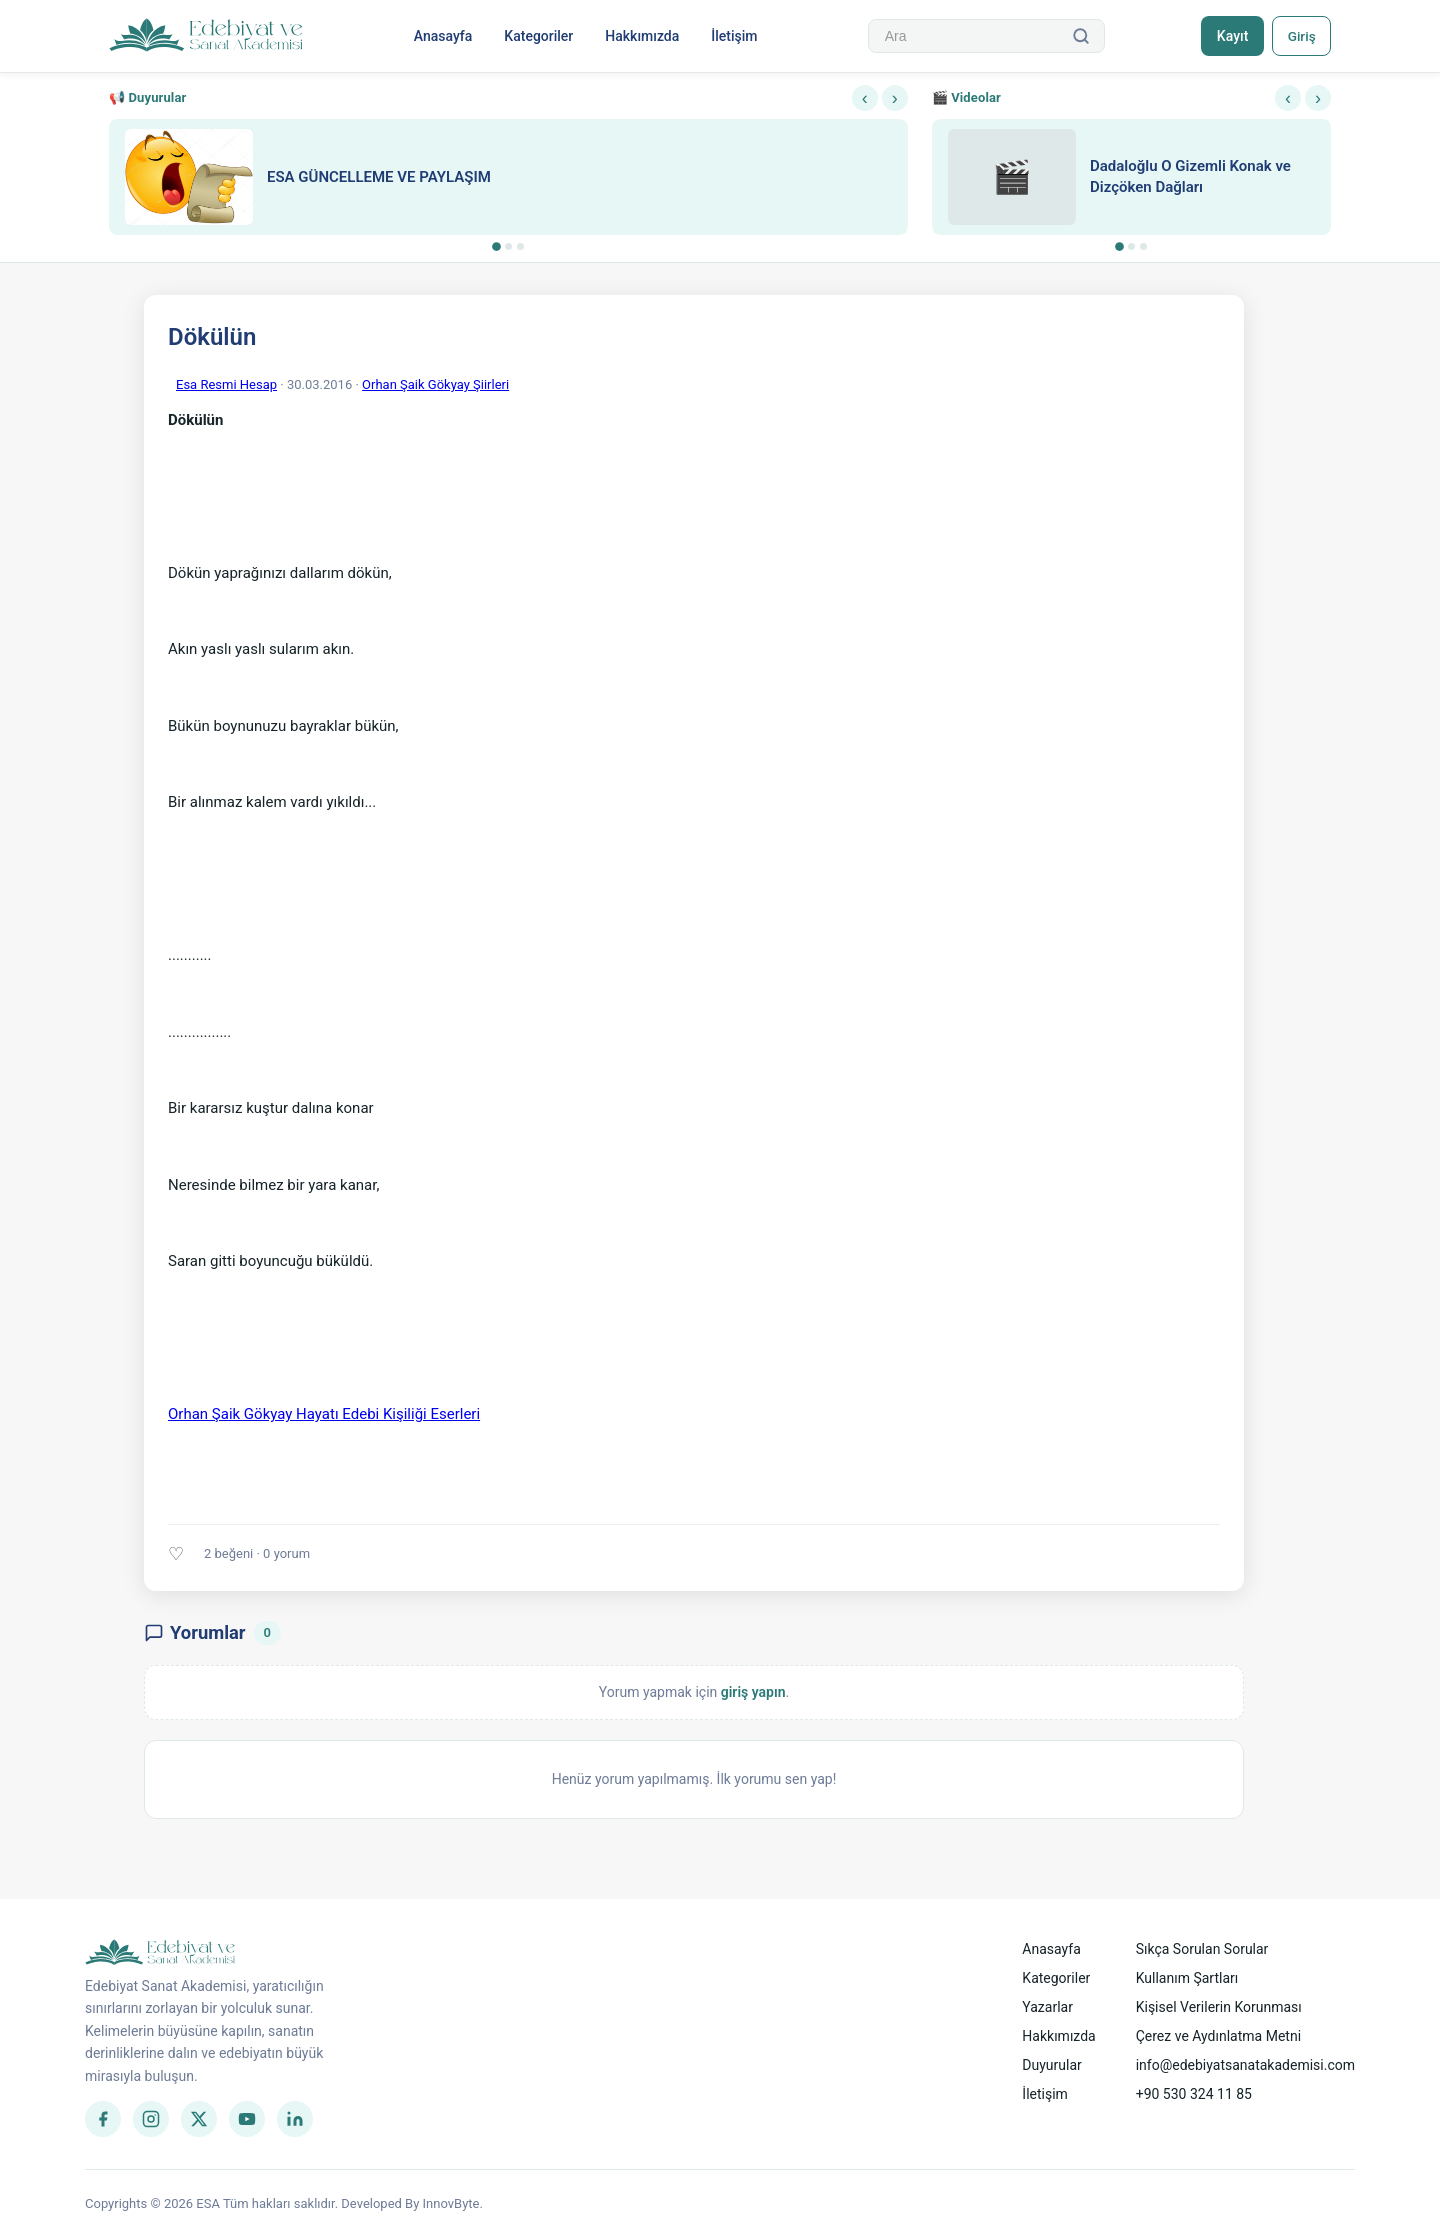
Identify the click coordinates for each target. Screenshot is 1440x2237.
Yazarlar (1047, 2007)
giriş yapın (753, 1692)
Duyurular (1051, 2065)
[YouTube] (247, 2119)
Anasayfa (441, 36)
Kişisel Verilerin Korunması (1219, 2007)
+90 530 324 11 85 (1194, 2094)
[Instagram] (151, 2119)
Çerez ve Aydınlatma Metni (1218, 2036)
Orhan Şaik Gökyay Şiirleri (435, 384)
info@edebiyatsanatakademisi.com (1245, 2065)
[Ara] (1078, 36)
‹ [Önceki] (865, 98)
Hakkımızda (641, 36)
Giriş (1299, 36)
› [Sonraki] (895, 98)
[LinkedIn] (295, 2119)
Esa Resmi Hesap (226, 384)
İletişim (733, 36)
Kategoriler (537, 36)
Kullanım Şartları (1187, 1978)
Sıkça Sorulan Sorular (1202, 1949)
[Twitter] (199, 2119)
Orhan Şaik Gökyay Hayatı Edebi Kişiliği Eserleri (324, 1414)
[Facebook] (103, 2119)
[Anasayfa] (206, 36)
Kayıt (1228, 36)
